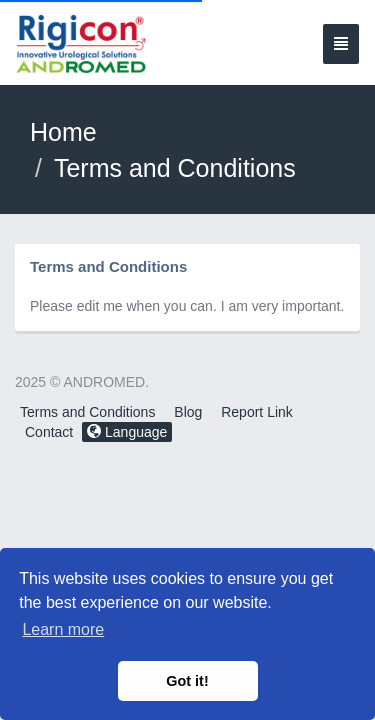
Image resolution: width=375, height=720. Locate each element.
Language (127, 432)
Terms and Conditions (87, 412)
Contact (49, 432)
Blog (188, 412)
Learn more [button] (63, 629)
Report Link (257, 412)
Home (63, 132)
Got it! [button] (187, 681)
